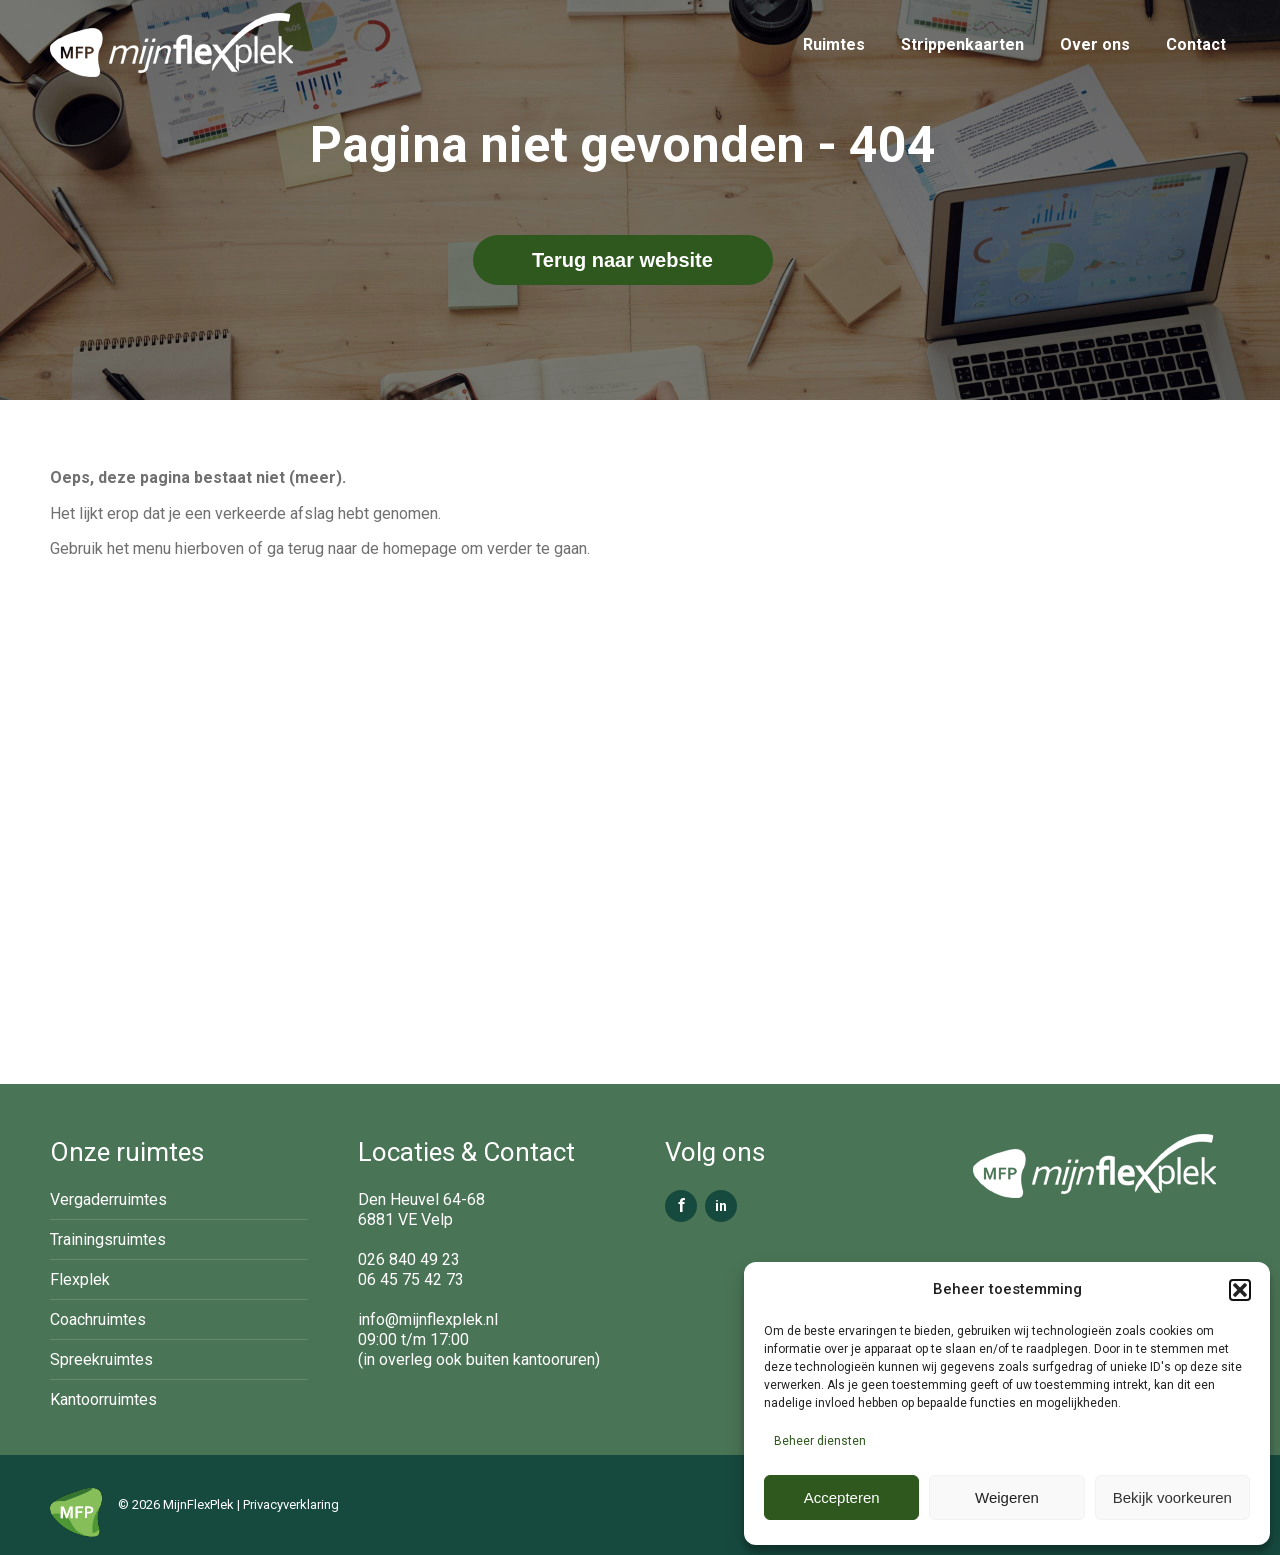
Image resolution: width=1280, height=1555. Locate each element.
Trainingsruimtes (108, 1239)
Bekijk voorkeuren (1172, 1497)
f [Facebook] (681, 1205)
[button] (1240, 1290)
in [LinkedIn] (721, 1206)
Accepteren (842, 1497)
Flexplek (80, 1279)
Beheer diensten (820, 1441)
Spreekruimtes (101, 1359)
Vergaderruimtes (108, 1199)
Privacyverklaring (291, 1504)
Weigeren (1007, 1497)
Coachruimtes (98, 1319)
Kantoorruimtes (103, 1399)
